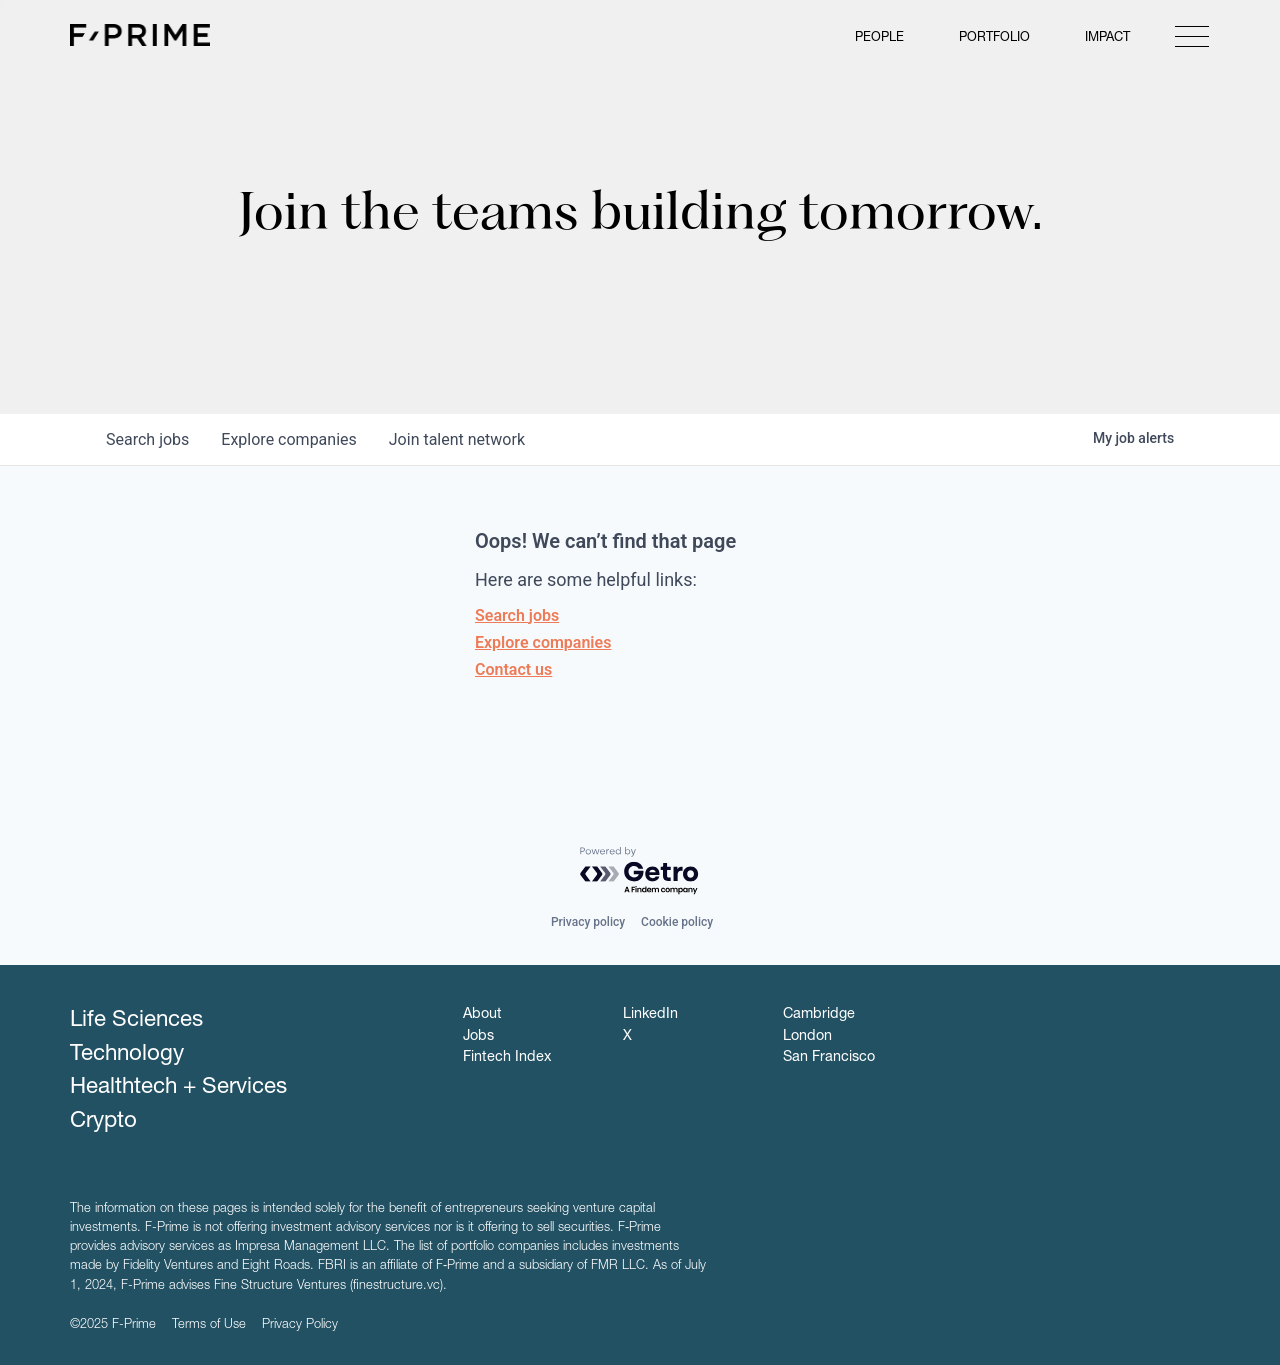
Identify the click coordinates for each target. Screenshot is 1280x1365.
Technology (127, 1055)
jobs (147, 439)
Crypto (103, 1122)
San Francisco (829, 1058)
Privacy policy (588, 922)
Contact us (513, 669)
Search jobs (517, 615)
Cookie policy (677, 922)
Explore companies (543, 642)
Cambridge (819, 1015)
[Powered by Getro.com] (640, 871)
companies (288, 439)
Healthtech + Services (178, 1088)
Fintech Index (507, 1058)
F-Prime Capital (140, 35)
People (879, 38)
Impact (1107, 38)
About (482, 1015)
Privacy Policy (300, 1325)
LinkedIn (650, 1015)
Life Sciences (136, 1021)
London (807, 1037)
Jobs (478, 1037)
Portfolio (994, 38)
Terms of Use (209, 1325)
